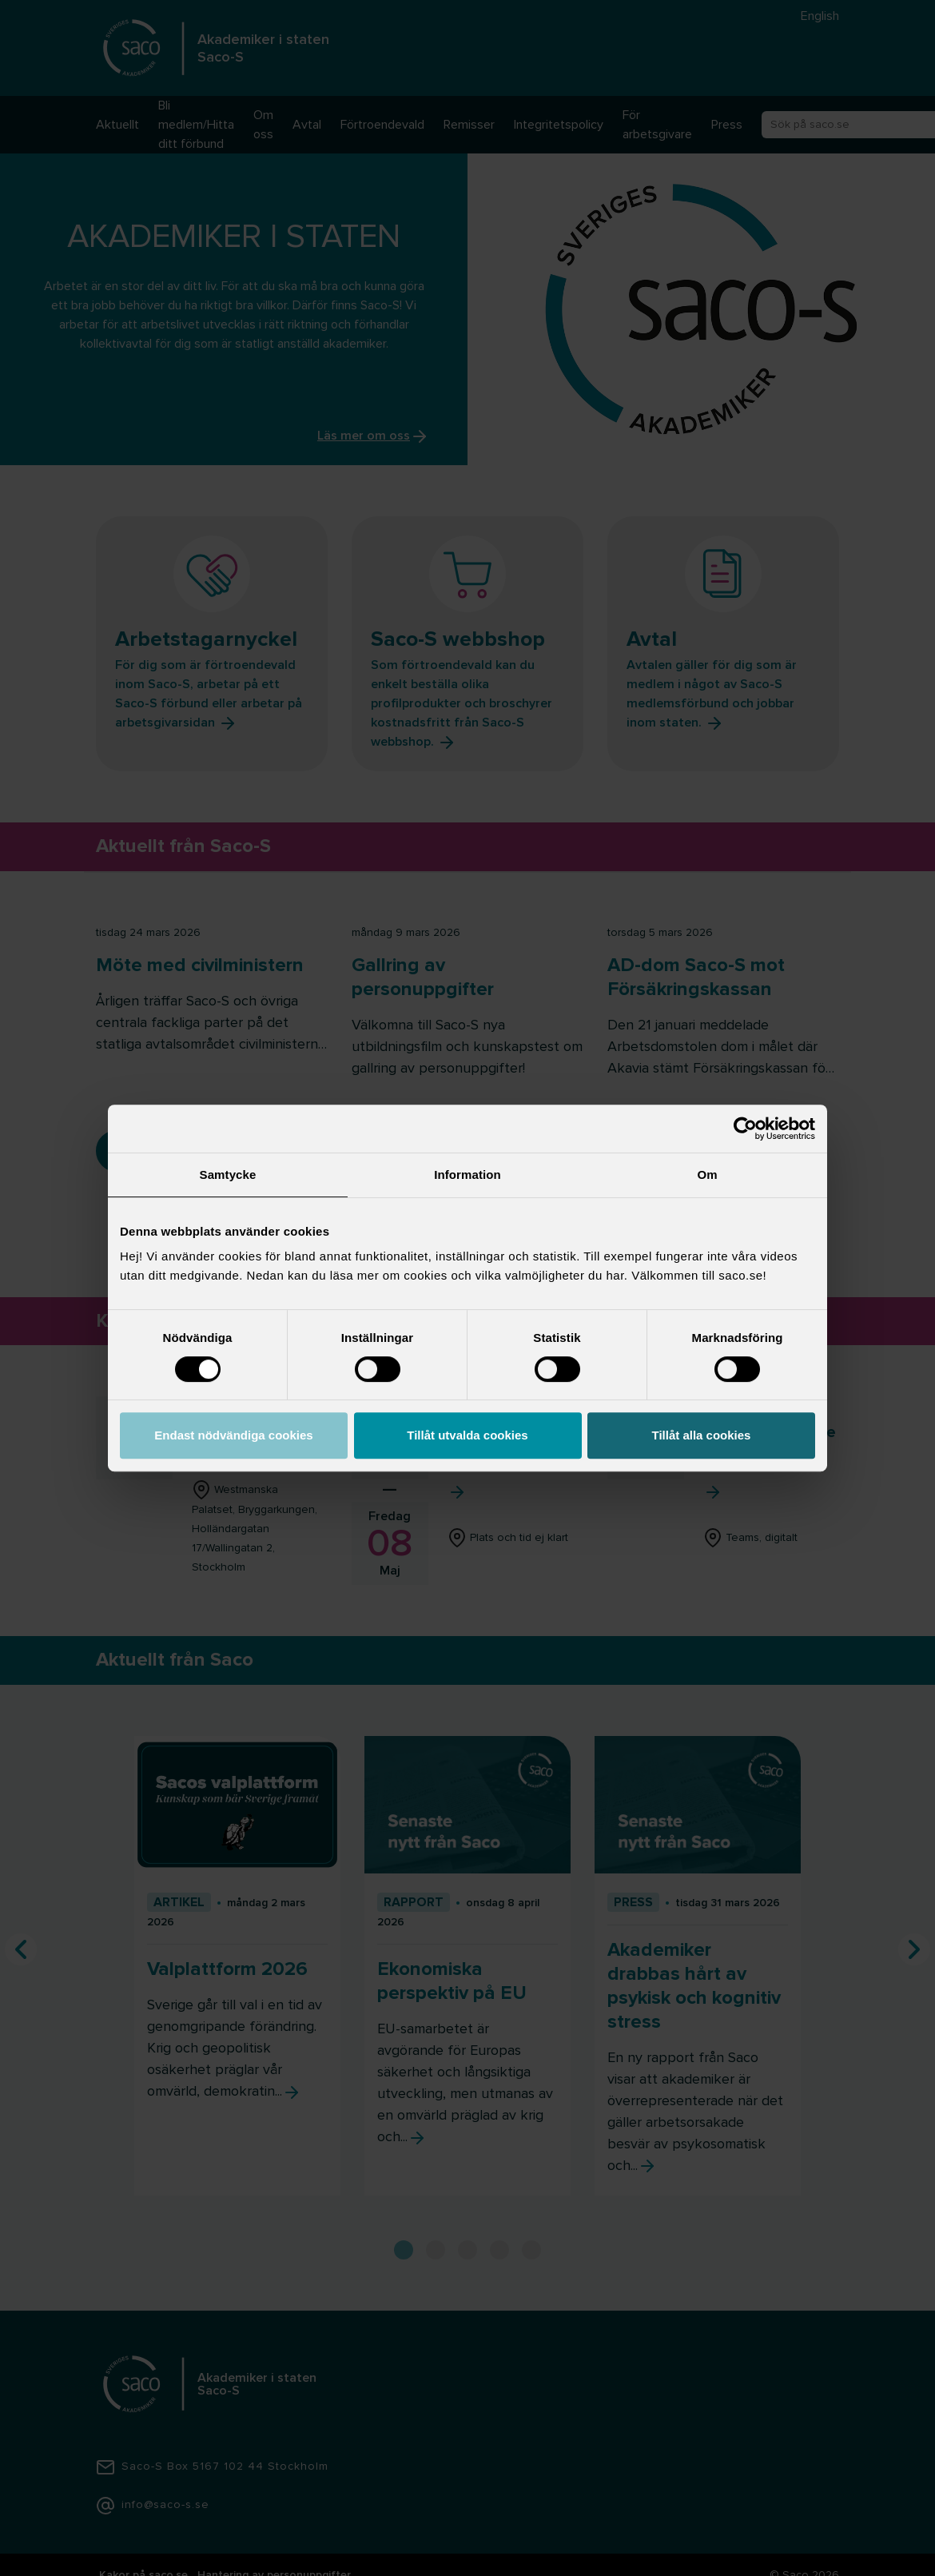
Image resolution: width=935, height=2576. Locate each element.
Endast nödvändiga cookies (233, 1435)
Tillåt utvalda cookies (467, 1435)
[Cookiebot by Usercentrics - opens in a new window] (745, 1129)
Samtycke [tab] (228, 1174)
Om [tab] (707, 1174)
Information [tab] (467, 1174)
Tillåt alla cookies (701, 1435)
